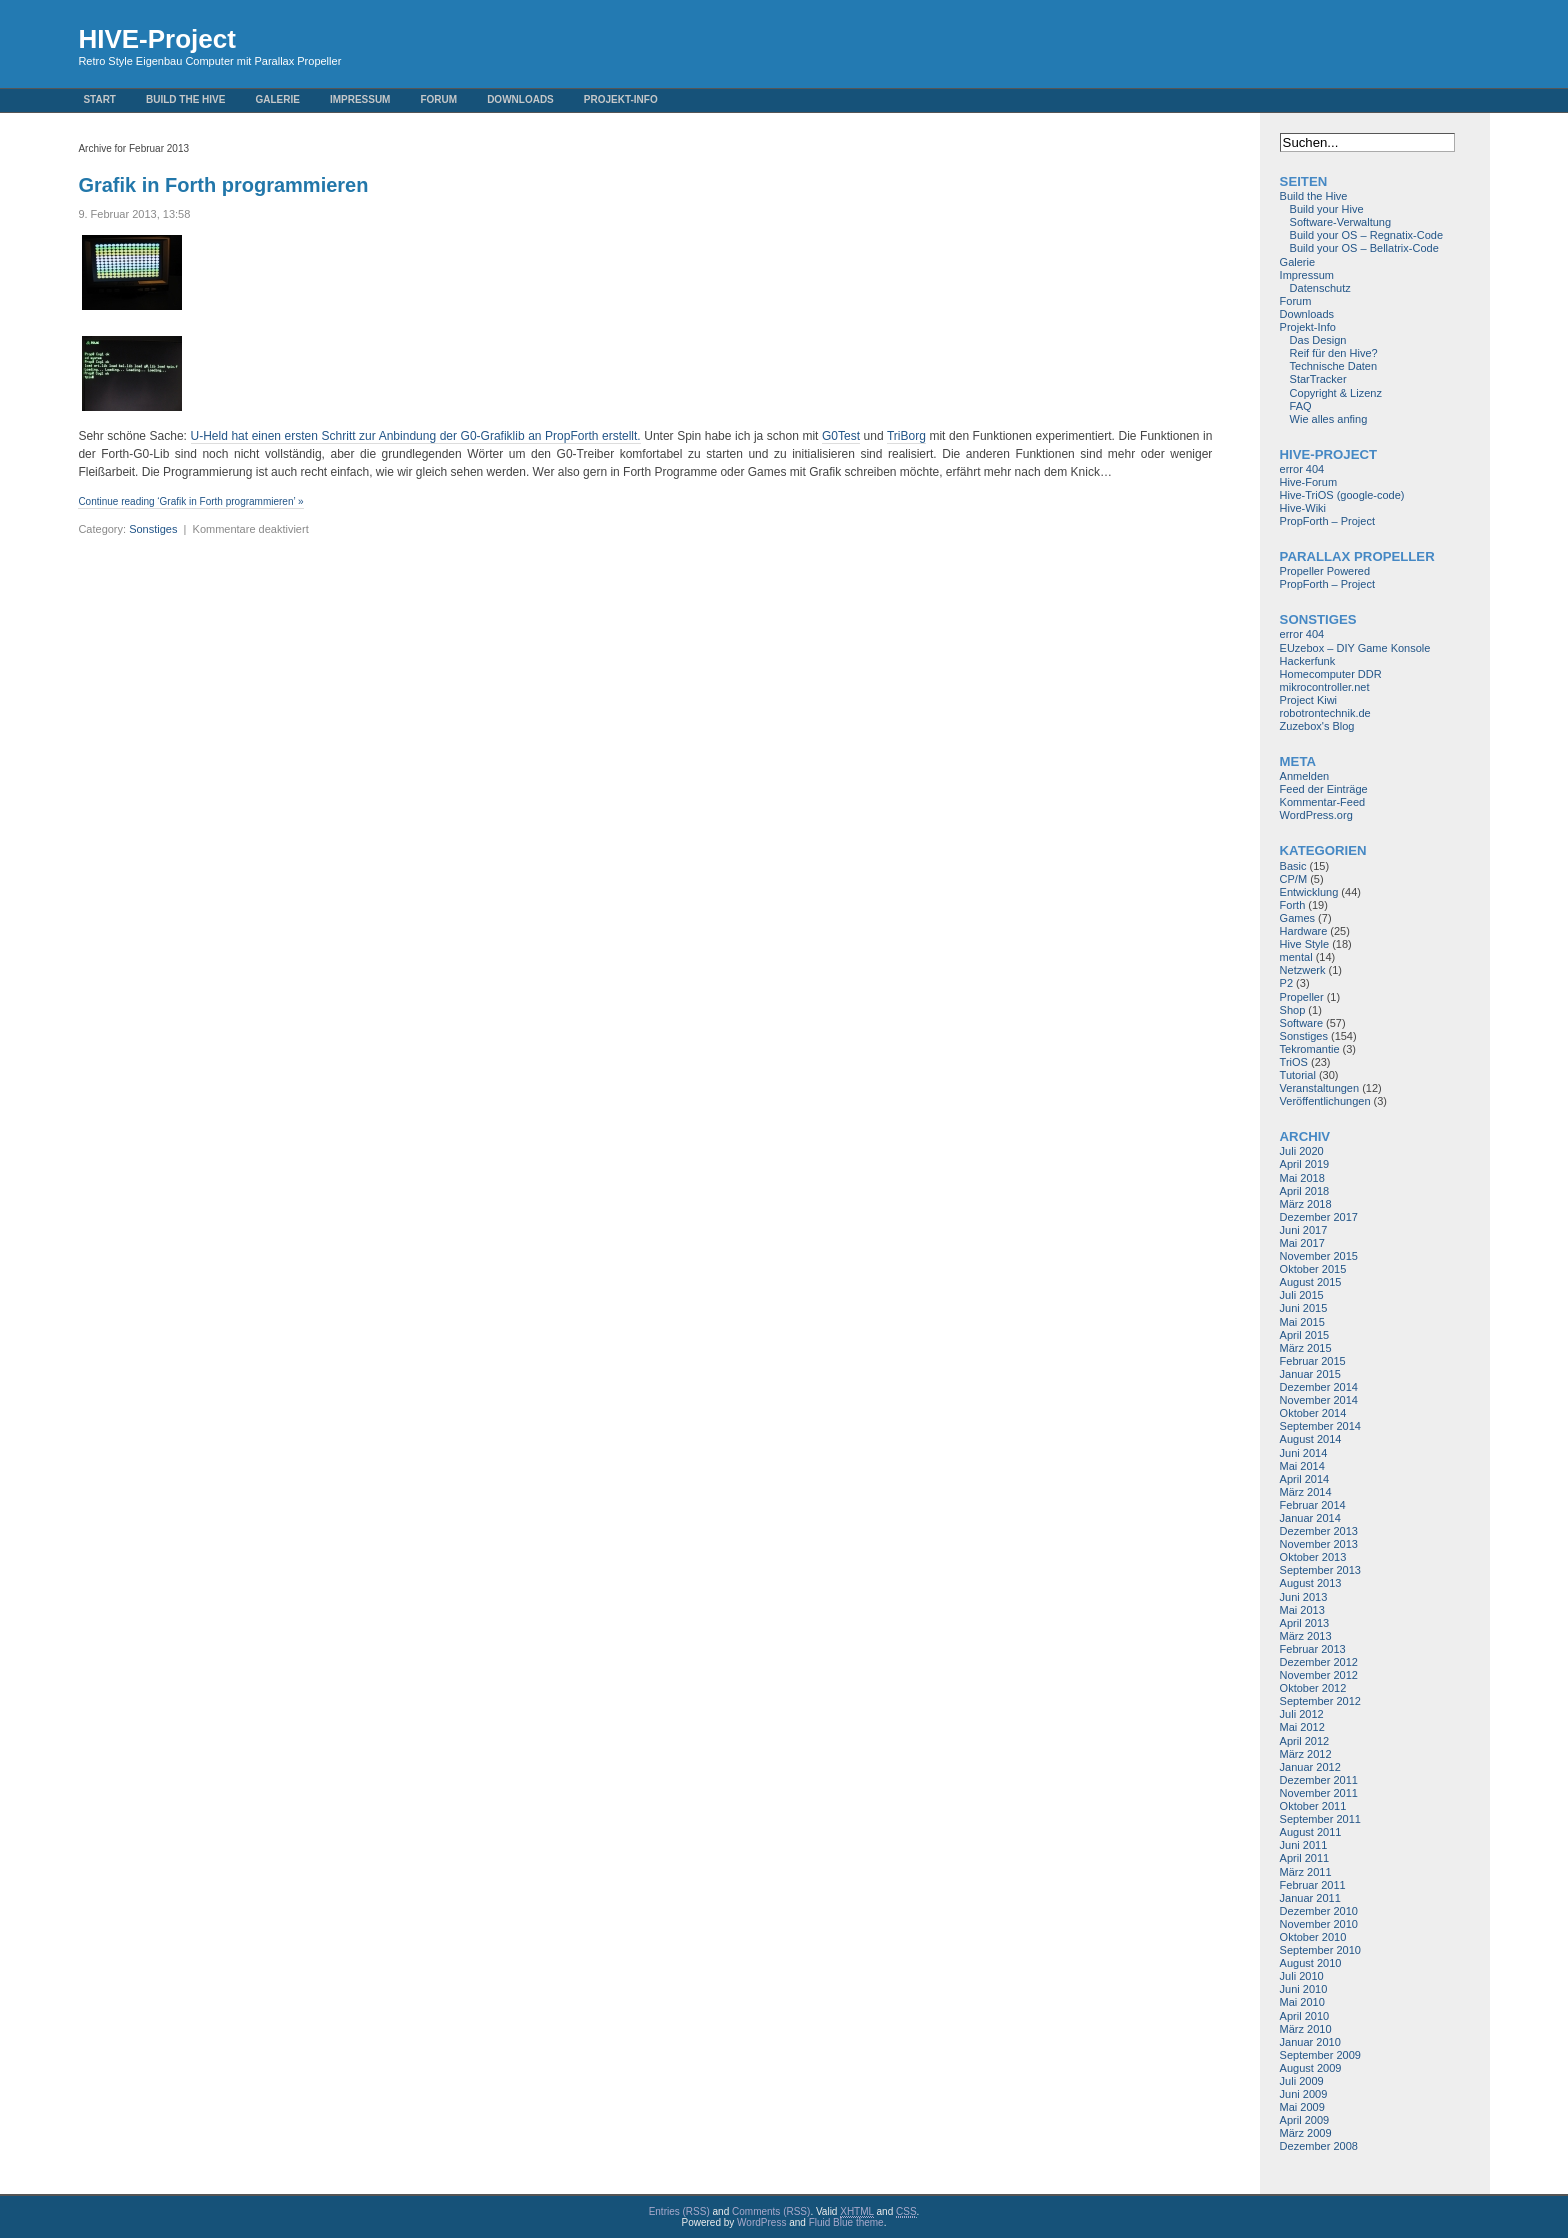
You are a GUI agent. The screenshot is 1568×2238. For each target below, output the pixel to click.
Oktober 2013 (1313, 1557)
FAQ (1301, 406)
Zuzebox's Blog (1317, 726)
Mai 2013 (1302, 1610)
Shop (1293, 1010)
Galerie (277, 99)
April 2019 (1305, 1164)
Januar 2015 (1310, 1374)
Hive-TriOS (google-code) (1342, 495)
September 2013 (1320, 1570)
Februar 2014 (1313, 1505)
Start (99, 99)
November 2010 (1319, 1924)
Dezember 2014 (1319, 1387)
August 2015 (1311, 1282)
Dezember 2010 (1319, 1911)
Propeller (1302, 997)
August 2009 (1311, 2068)
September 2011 (1320, 1819)
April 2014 (1305, 1479)
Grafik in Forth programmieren (223, 185)
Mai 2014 (1302, 1466)
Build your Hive (1327, 209)
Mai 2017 (1302, 1243)
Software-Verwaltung (1341, 222)
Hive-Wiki (1303, 508)
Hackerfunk (1308, 661)
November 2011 (1319, 1793)
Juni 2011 (1304, 1845)
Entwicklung (1309, 892)
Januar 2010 (1310, 2042)
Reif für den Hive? (1334, 353)
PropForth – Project (1327, 521)
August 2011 (1311, 1832)
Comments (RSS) (771, 2211)
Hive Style (1305, 944)
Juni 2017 (1304, 1230)
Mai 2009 (1302, 2107)
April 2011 (1305, 1858)
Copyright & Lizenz (1336, 393)
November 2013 (1319, 1544)
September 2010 (1320, 1950)
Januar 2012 (1310, 1767)
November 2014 (1319, 1400)
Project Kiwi (1308, 700)
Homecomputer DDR (1331, 674)
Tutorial (1298, 1075)
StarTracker (1318, 379)
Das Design (1318, 340)
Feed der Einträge (1324, 789)
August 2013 (1311, 1583)
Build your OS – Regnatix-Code (1366, 235)
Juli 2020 (1302, 1151)
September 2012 (1320, 1701)
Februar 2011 (1313, 1885)
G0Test (841, 436)
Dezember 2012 (1319, 1662)
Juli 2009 (1302, 2081)
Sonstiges (153, 529)
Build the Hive (185, 99)
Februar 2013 (1313, 1649)
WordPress (761, 2222)
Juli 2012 (1302, 1714)
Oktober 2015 (1313, 1269)
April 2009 (1305, 2120)
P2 (1286, 983)
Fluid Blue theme (846, 2222)
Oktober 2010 (1313, 1937)
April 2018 (1305, 1191)
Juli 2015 (1302, 1295)
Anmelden (1305, 776)
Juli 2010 (1302, 1976)
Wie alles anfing (1329, 419)
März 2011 (1306, 1872)
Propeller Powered (1325, 571)
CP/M (1294, 879)
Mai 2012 (1302, 1727)
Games (1297, 918)
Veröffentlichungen (1325, 1101)
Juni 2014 (1304, 1453)
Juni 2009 (1304, 2094)
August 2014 (1311, 1439)
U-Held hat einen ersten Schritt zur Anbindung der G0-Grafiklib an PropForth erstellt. (416, 436)
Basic (1293, 866)
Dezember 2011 (1319, 1780)
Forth (1293, 905)
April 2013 (1305, 1623)
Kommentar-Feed (1323, 802)
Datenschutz (1320, 288)
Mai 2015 (1302, 1322)
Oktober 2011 (1313, 1806)
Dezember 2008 (1319, 2146)
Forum (438, 99)
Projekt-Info (621, 99)
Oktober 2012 (1313, 1688)
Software (1301, 1023)
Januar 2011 (1310, 1898)
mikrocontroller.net (1325, 687)
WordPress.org (1316, 815)
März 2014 (1306, 1492)
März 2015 (1306, 1348)
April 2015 (1305, 1335)
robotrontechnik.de (1325, 713)
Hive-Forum (1308, 482)
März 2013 (1306, 1636)
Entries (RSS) (679, 2211)
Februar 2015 (1313, 1361)
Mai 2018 (1302, 1178)
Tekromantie (1310, 1049)
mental (1296, 957)
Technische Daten (1333, 366)
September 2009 (1320, 2055)
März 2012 (1306, 1754)
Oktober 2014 (1313, 1413)
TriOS (1294, 1062)
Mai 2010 (1302, 2002)
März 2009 (1306, 2133)
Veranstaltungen (1320, 1088)
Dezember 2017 (1319, 1217)
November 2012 (1319, 1675)
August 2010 (1311, 1963)
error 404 (1302, 469)
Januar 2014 (1310, 1518)
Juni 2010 (1304, 1989)
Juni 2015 (1304, 1308)
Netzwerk (1303, 970)
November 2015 (1319, 1256)
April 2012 (1305, 1741)
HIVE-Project (157, 39)
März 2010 (1306, 2029)
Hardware (1304, 931)
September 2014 (1320, 1426)
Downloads (520, 99)
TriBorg (906, 436)
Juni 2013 (1304, 1597)
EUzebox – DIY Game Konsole (1355, 648)
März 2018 (1306, 1204)
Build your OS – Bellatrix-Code (1364, 248)
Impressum (360, 99)
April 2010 (1305, 2016)
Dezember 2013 (1319, 1531)
